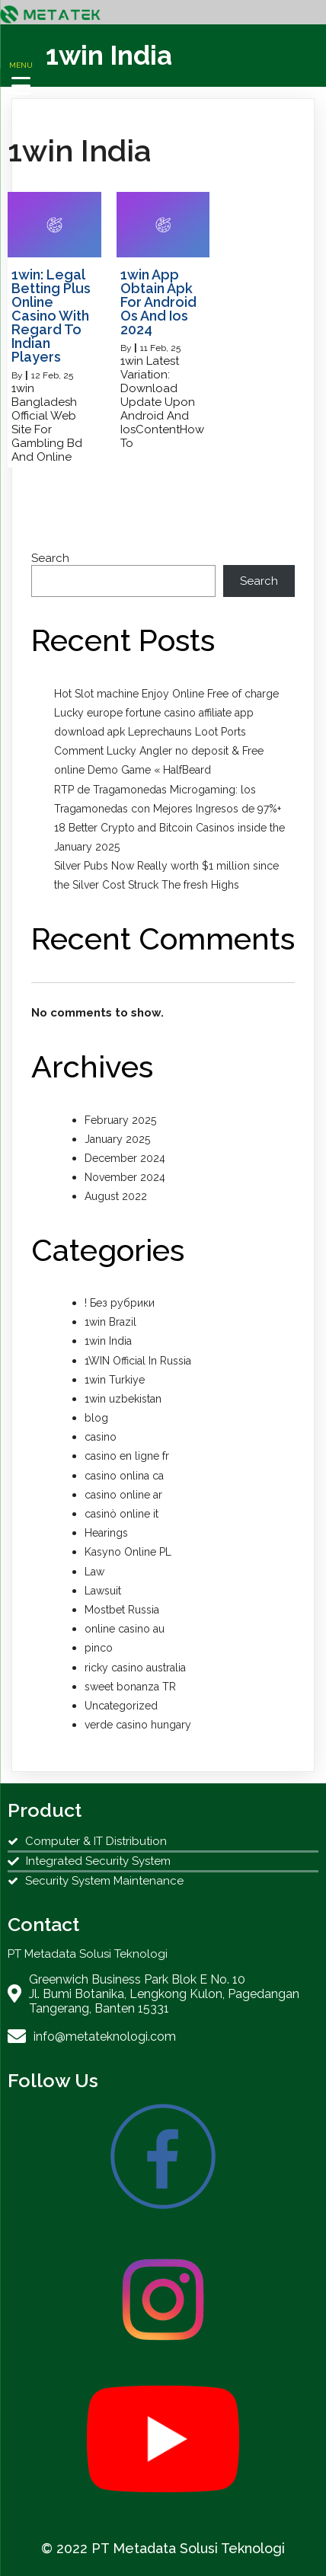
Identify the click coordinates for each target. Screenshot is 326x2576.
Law (94, 1572)
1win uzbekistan (123, 1399)
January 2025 (117, 1139)
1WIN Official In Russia (138, 1361)
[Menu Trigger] (21, 76)
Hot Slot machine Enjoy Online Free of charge (166, 694)
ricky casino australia (135, 1667)
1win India (108, 1341)
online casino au (125, 1629)
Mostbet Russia (122, 1610)
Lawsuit (103, 1591)
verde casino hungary (138, 1725)
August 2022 (116, 1196)
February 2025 (120, 1120)
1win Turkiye (115, 1380)
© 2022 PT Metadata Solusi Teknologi (163, 2548)
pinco (99, 1648)
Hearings (106, 1533)
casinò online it (121, 1514)
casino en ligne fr (127, 1456)
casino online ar (123, 1495)
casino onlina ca (124, 1476)
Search (50, 558)
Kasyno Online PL (128, 1552)
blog (96, 1418)
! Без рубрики (120, 1303)
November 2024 (125, 1177)
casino (101, 1437)
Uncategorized (121, 1706)
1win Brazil (110, 1322)
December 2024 (125, 1158)
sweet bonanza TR (130, 1687)
